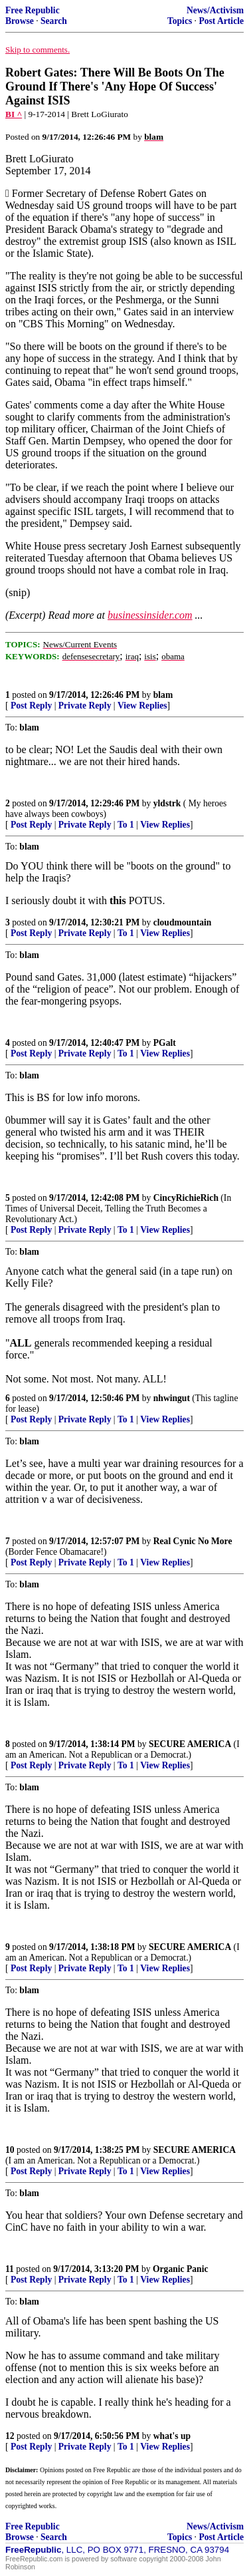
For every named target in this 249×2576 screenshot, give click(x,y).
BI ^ (13, 114)
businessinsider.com (150, 615)
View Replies (142, 706)
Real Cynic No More (192, 1541)
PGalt (164, 1043)
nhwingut (171, 1398)
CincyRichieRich (185, 1198)
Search (54, 21)
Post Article (221, 21)
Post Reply (31, 706)
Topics (179, 21)
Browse (19, 21)
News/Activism (215, 10)
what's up (172, 2436)
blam (163, 695)
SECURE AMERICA (190, 1744)
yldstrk (167, 803)
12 (10, 2436)
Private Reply (85, 706)
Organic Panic (180, 2269)
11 (9, 2269)
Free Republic (32, 10)
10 (10, 2150)
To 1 (126, 825)
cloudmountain (182, 922)
